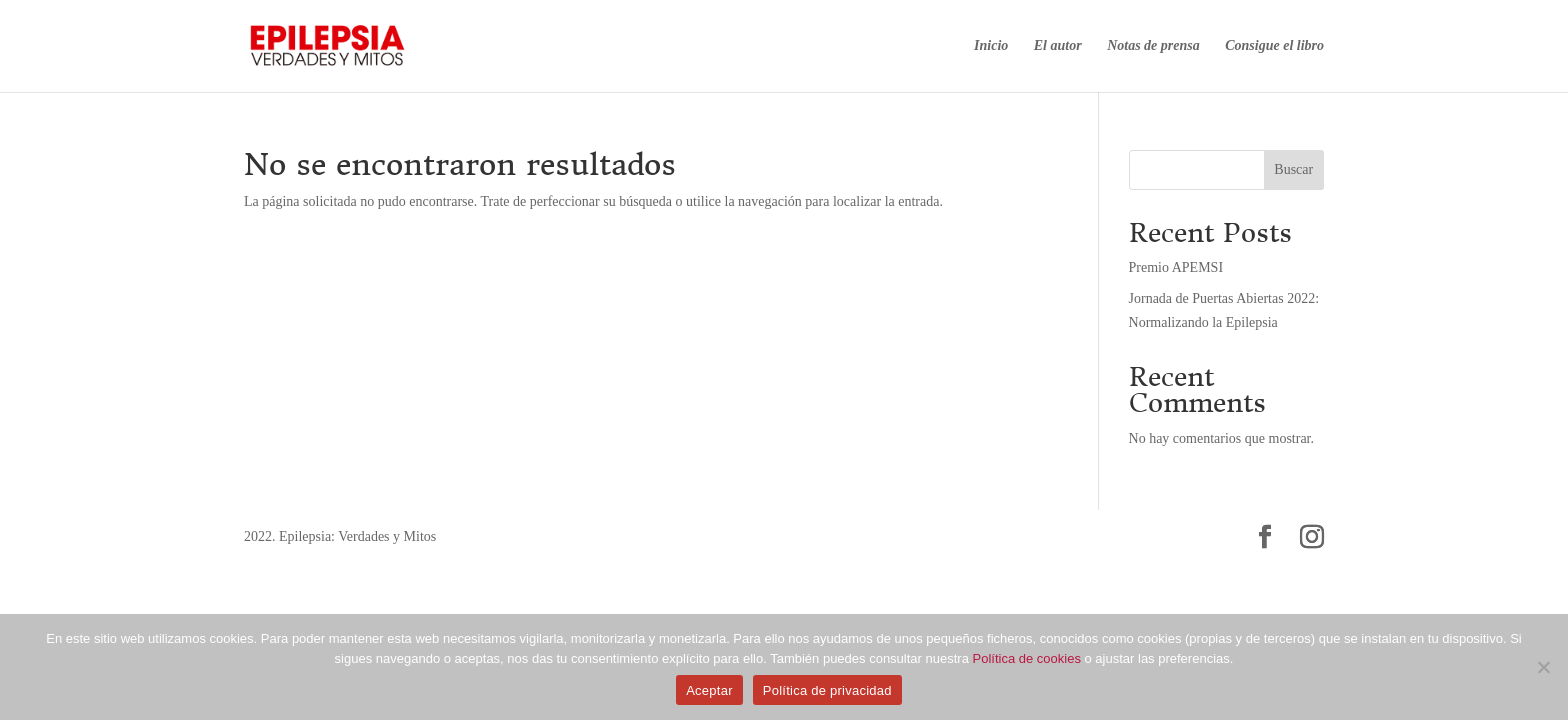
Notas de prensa (1153, 46)
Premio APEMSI (1176, 267)
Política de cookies (1027, 658)
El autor (1058, 46)
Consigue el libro (1274, 46)
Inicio (991, 46)
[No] (1543, 667)
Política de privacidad (827, 690)
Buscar (1293, 169)
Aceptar (709, 690)
